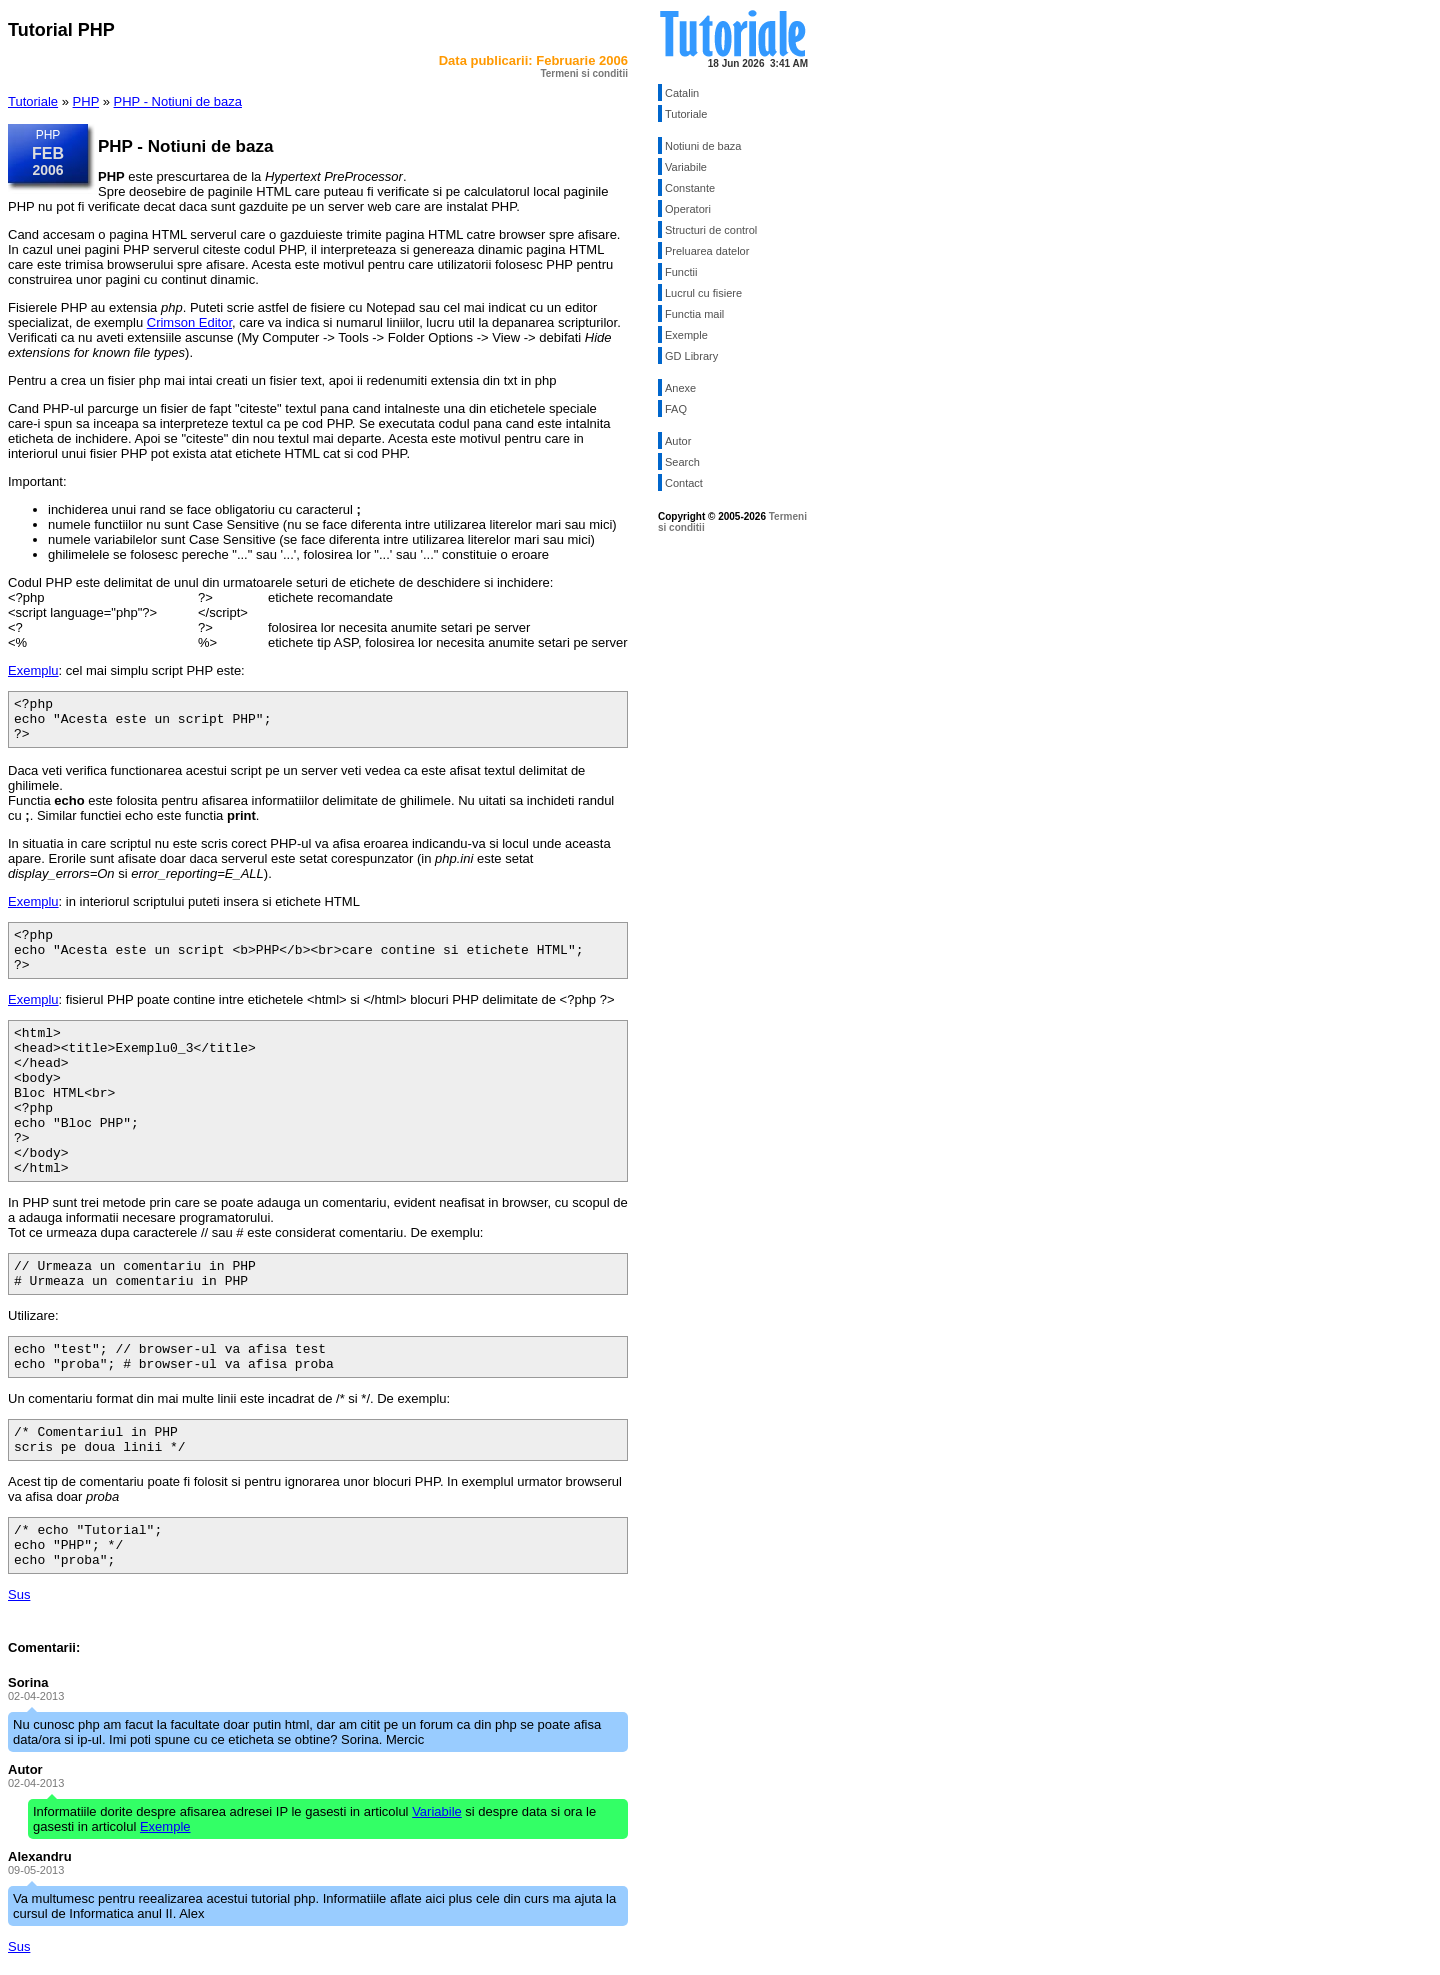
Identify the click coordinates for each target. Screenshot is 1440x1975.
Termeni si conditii (584, 73)
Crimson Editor (189, 322)
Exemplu (33, 670)
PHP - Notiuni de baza (178, 101)
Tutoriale (33, 101)
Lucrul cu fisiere (703, 293)
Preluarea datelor (707, 251)
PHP (86, 101)
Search (682, 462)
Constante (690, 188)
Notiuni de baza (703, 146)
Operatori (688, 209)
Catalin (682, 93)
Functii (681, 272)
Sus (19, 1594)
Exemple (686, 335)
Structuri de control (711, 230)
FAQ (676, 409)
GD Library (691, 356)
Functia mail (694, 314)
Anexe (680, 388)
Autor (678, 441)
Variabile (686, 167)
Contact (684, 483)
